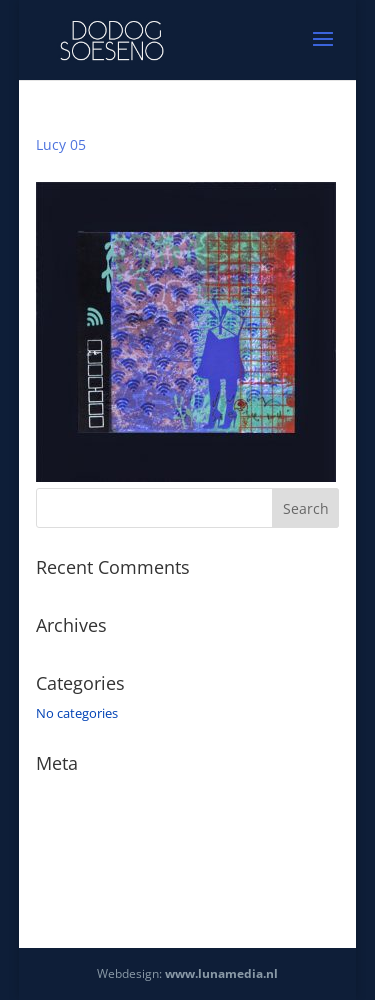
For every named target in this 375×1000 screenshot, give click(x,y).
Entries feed (71, 822)
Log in (54, 793)
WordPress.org (80, 879)
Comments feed (83, 850)
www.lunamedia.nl (221, 973)
